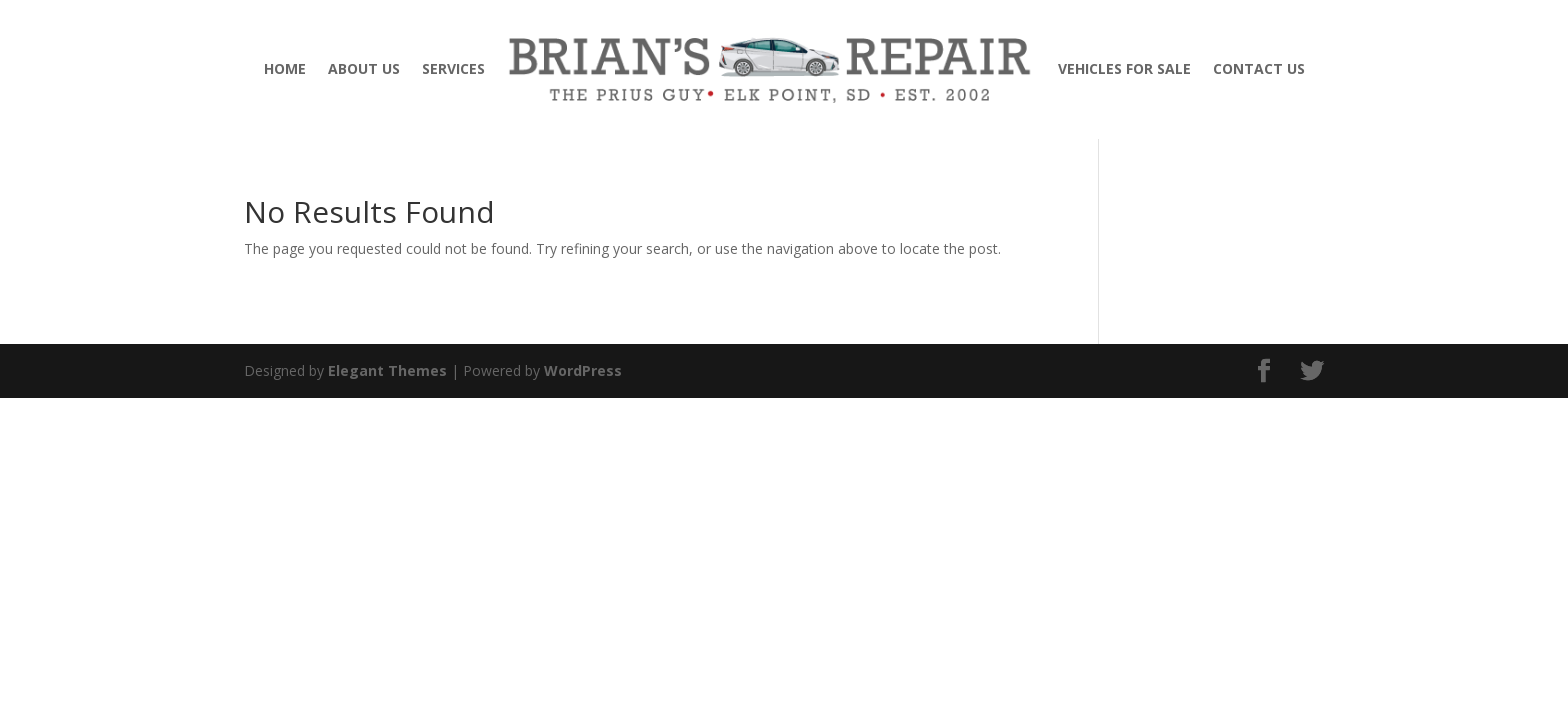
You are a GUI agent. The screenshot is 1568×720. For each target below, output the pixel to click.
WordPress (583, 370)
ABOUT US (364, 68)
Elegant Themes (387, 370)
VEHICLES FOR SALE (1124, 68)
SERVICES (453, 68)
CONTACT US (1259, 68)
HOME (285, 68)
